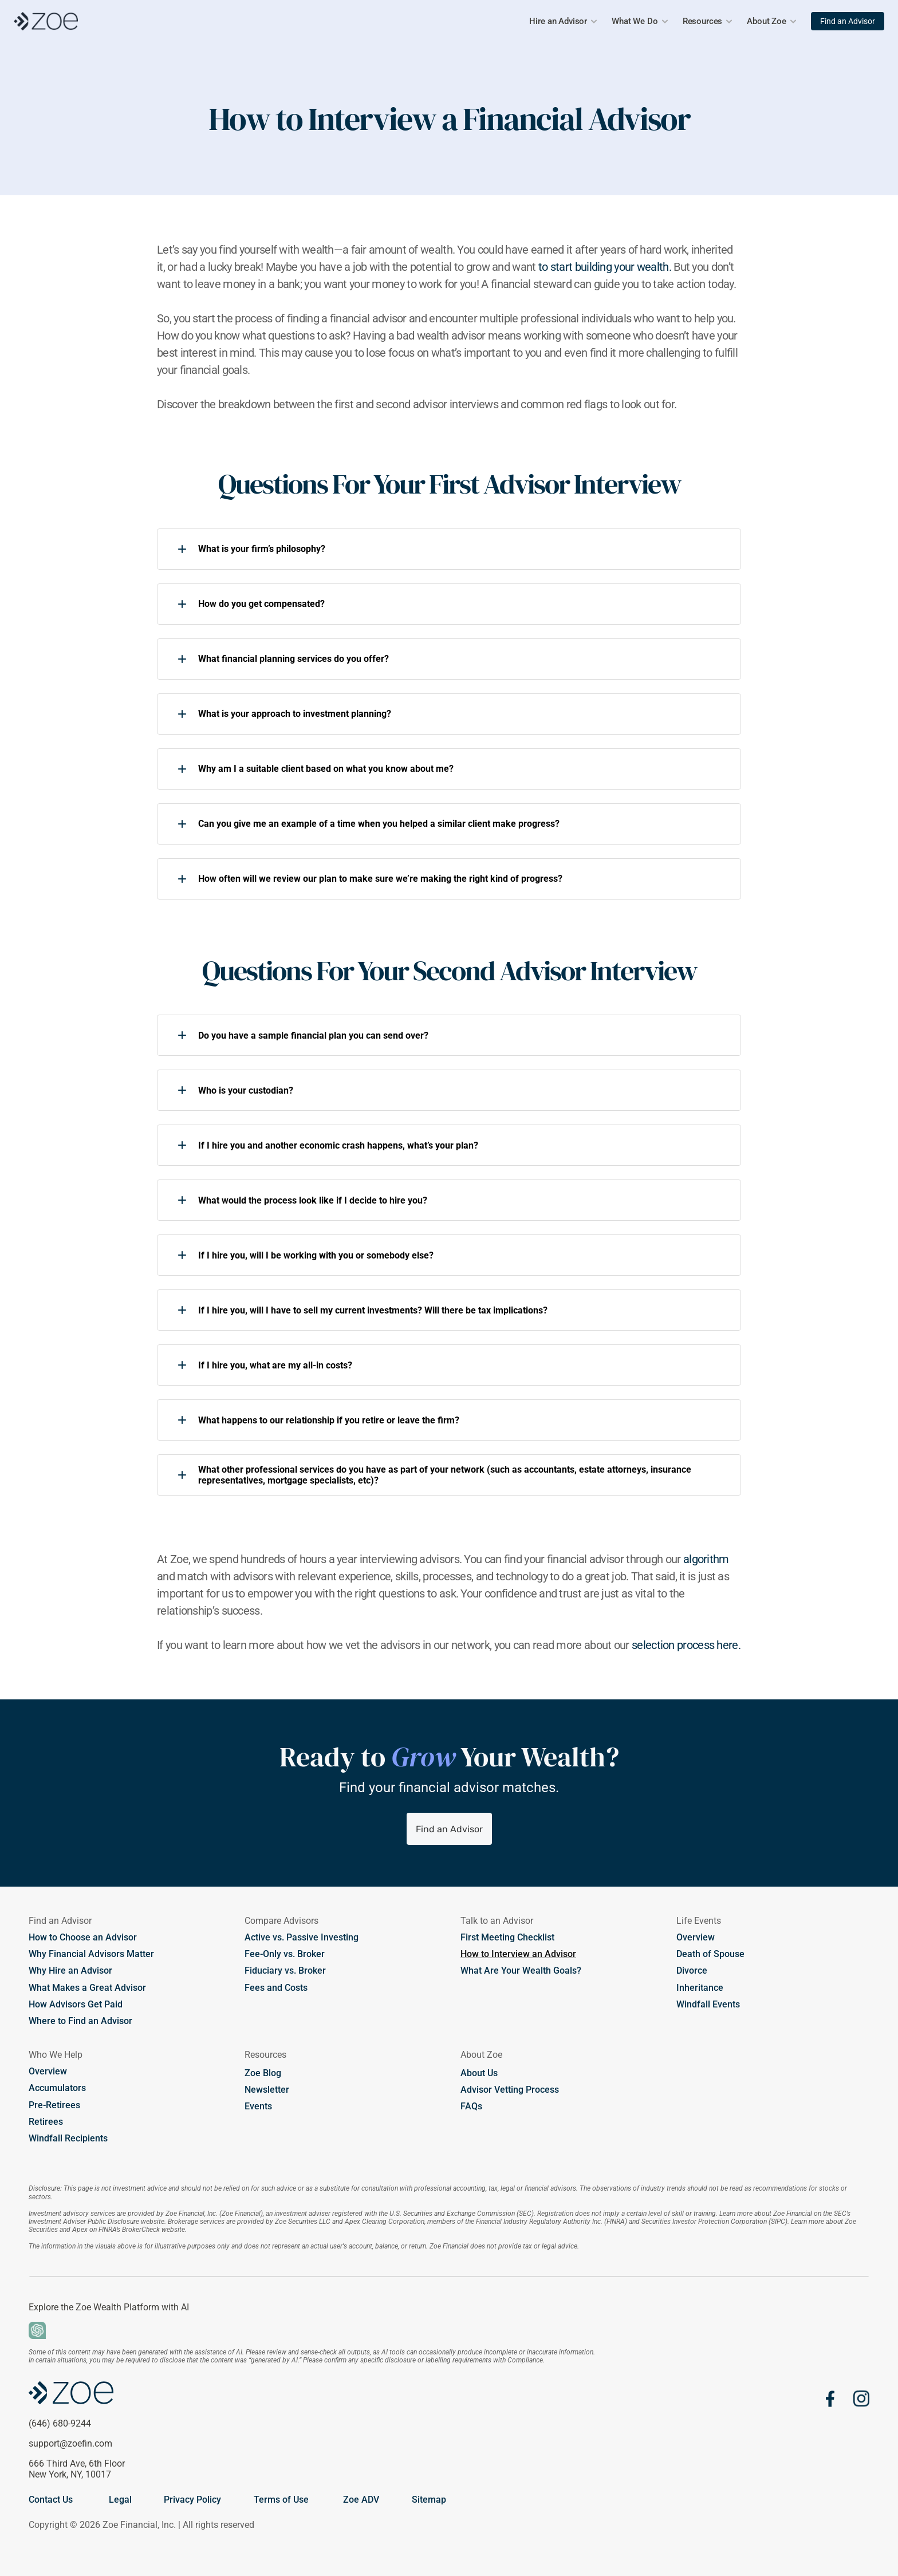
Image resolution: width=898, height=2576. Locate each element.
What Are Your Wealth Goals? (520, 1970)
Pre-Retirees (54, 2105)
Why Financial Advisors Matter (91, 1953)
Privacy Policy (192, 2499)
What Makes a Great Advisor (87, 1987)
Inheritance (699, 1987)
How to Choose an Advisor (83, 1937)
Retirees (46, 2121)
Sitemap (429, 2499)
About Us (479, 2073)
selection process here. (686, 1645)
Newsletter (267, 2089)
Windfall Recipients (68, 2138)
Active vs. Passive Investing (302, 1937)
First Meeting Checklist (507, 1937)
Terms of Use (281, 2499)
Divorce (691, 1970)
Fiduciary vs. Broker (285, 1970)
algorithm (706, 1559)
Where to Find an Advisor (80, 2020)
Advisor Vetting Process (509, 2089)
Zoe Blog (263, 2073)
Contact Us (51, 2499)
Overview (695, 1937)
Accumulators (57, 2087)
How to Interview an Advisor (518, 1953)
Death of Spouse (710, 1953)
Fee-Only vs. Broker (285, 1953)
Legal (120, 2499)
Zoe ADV (361, 2499)
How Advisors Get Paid (76, 2004)
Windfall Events (708, 2004)
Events (258, 2106)
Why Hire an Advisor (72, 1970)
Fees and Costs (276, 1987)
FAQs (471, 2106)
